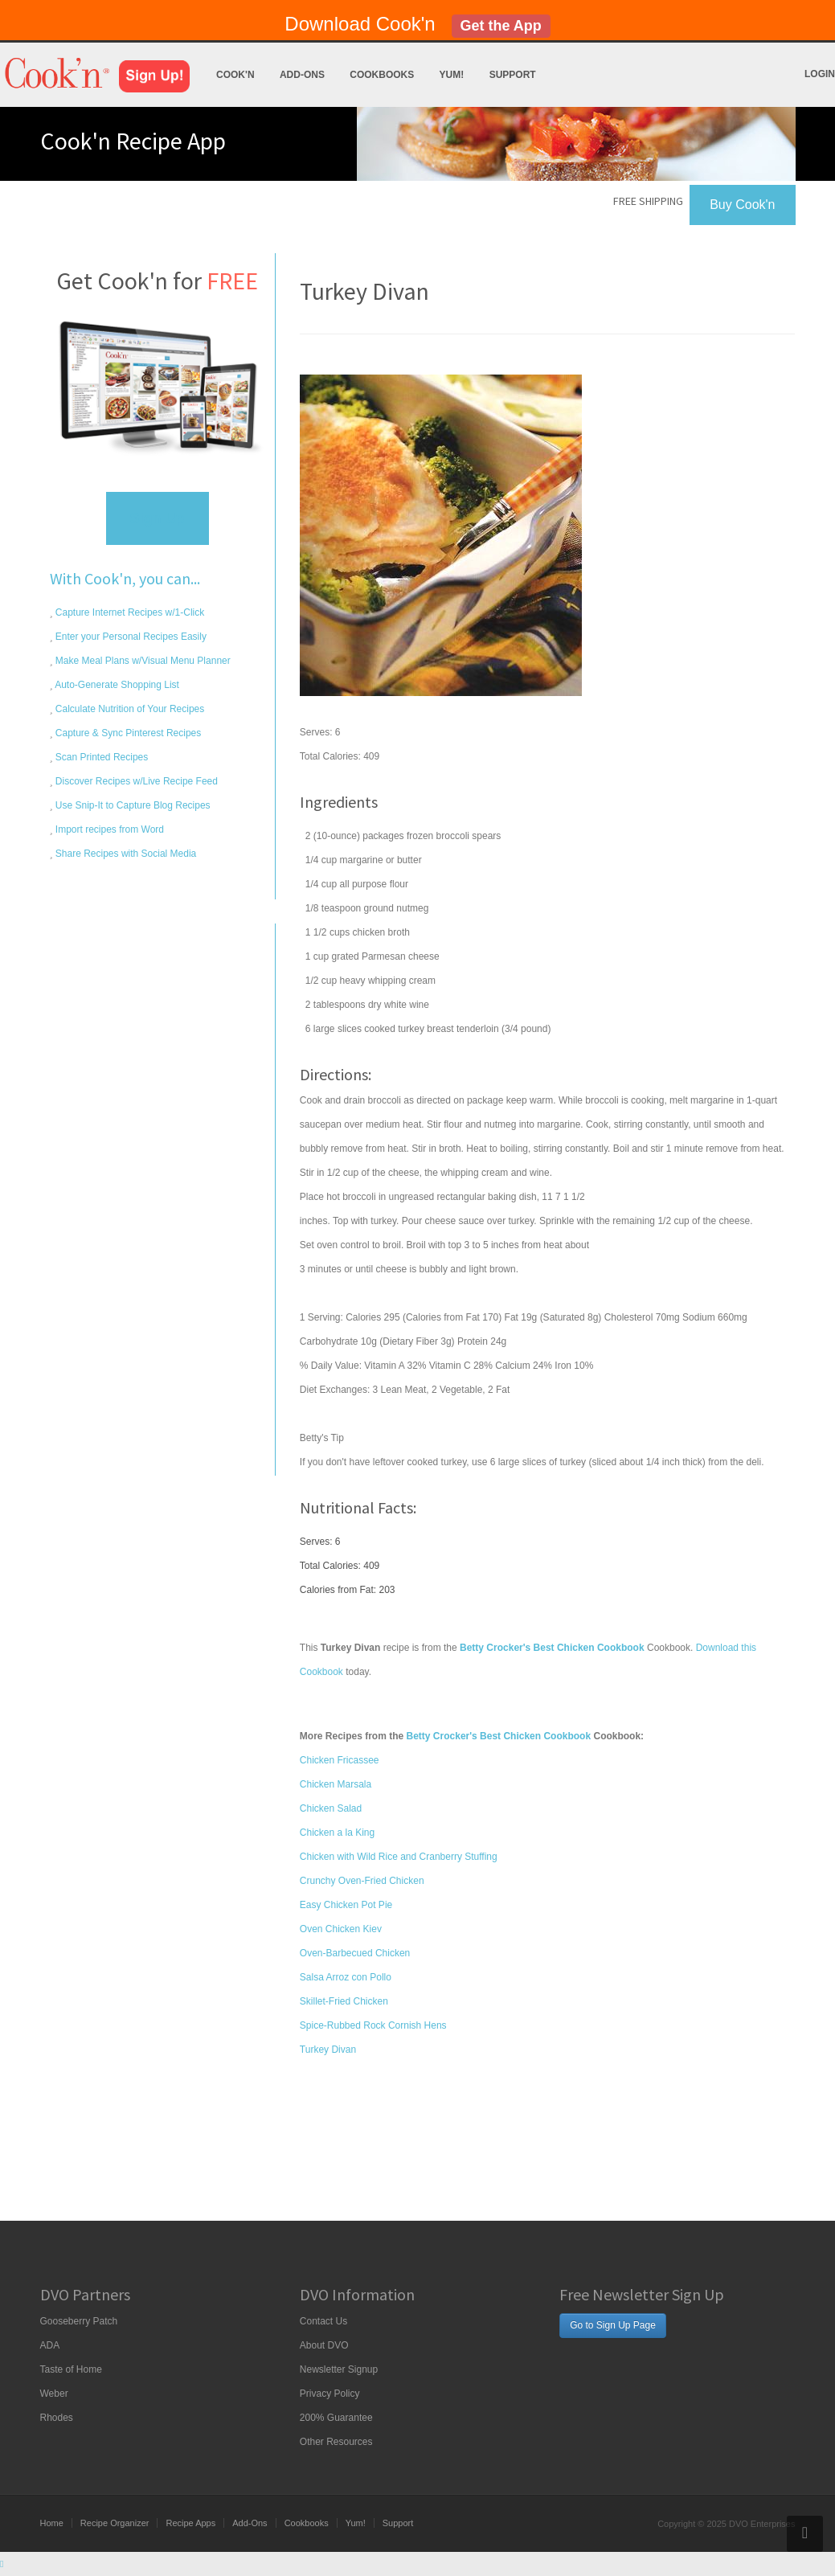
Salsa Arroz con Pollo (345, 1977)
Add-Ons (302, 74)
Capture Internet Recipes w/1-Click (129, 612)
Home (51, 2523)
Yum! (452, 74)
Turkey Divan (328, 2049)
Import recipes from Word (108, 829)
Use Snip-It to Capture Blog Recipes (132, 805)
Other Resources (336, 2441)
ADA (50, 2345)
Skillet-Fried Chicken (344, 2001)
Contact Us (323, 2321)
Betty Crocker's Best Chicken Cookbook (499, 1736)
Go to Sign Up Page (613, 2325)
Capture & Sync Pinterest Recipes (127, 733)
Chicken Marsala (335, 1784)
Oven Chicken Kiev (341, 1929)
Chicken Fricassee (339, 1760)
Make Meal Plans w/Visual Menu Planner (142, 660)
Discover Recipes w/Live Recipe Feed (135, 781)
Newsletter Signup (339, 2369)
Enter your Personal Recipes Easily (130, 636)
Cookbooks (382, 74)
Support (512, 74)
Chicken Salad (331, 1808)
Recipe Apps (190, 2523)
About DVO (324, 2345)
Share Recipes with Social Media (125, 853)
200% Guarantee (336, 2417)
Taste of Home (71, 2369)
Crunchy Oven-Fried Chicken (362, 1880)
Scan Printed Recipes (101, 757)
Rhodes (56, 2417)
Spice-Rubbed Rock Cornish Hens (373, 2025)
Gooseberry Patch (79, 2321)
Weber (54, 2393)
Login (819, 74)
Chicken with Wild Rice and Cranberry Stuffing (398, 1856)
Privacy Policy (330, 2393)
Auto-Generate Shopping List (116, 684)
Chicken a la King (337, 1832)
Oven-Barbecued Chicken (355, 1953)
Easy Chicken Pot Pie (346, 1904)
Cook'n (235, 74)
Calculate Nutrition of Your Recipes (129, 709)
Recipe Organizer (114, 2523)
